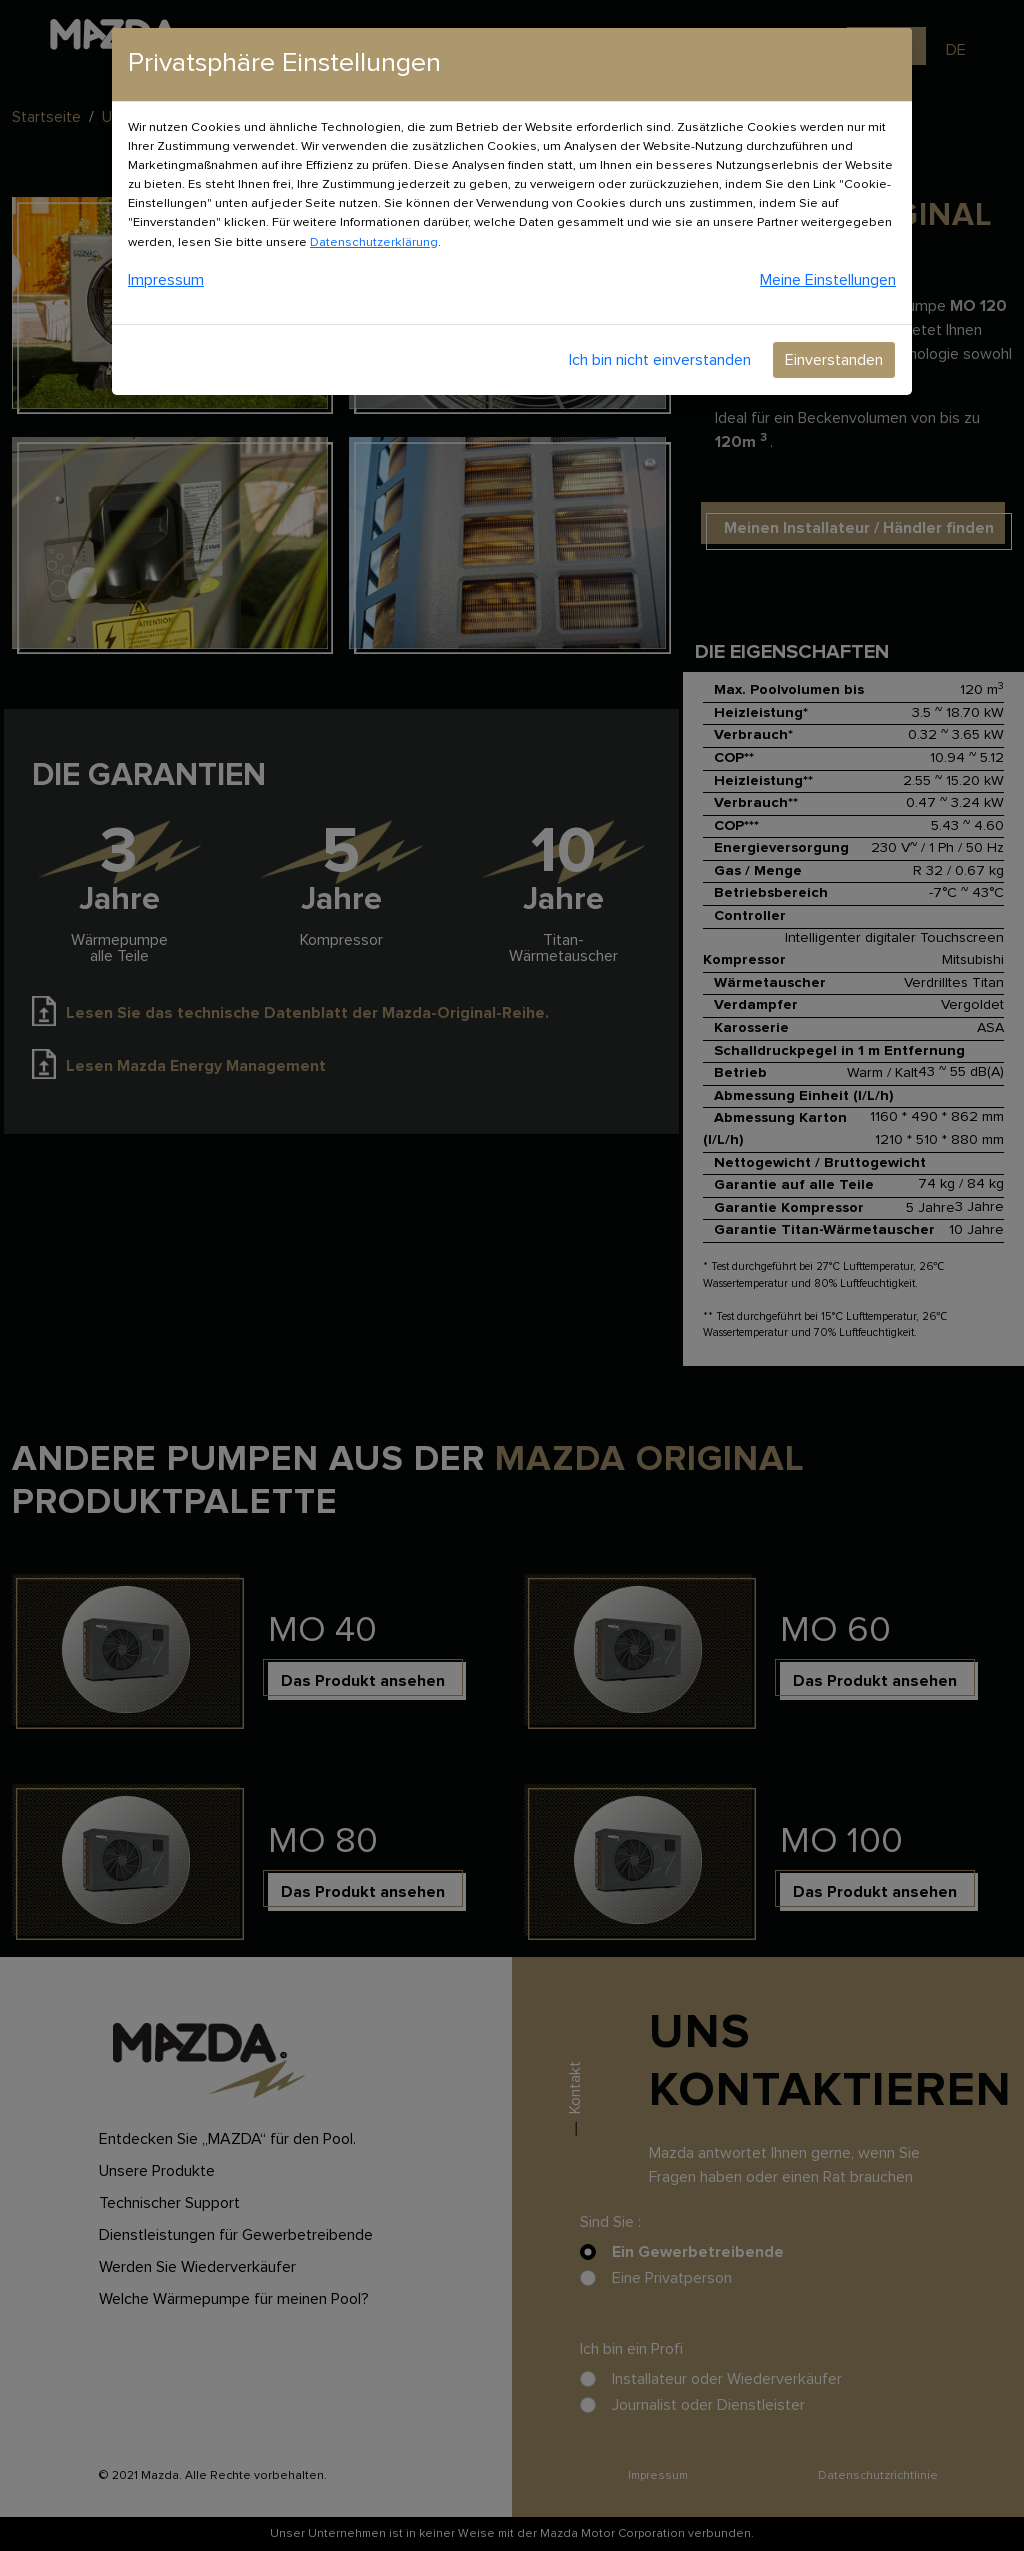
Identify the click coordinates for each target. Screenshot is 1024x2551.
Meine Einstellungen (828, 280)
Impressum (166, 280)
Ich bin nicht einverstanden (660, 360)
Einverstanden (834, 360)
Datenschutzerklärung (374, 242)
